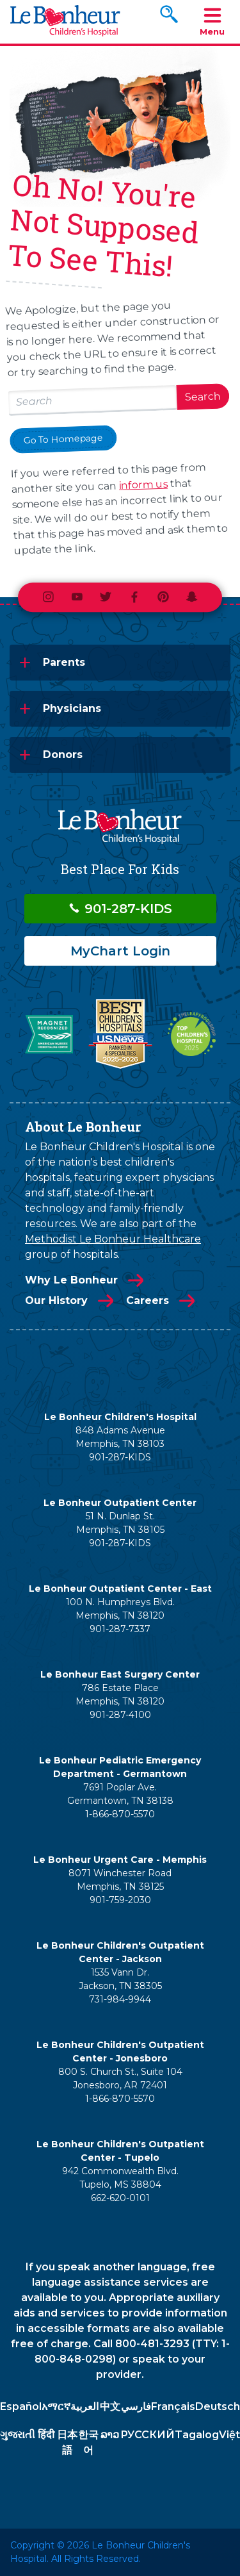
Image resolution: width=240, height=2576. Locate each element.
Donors (63, 754)
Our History (56, 1300)
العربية (84, 2406)
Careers (147, 1300)
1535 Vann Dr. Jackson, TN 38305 (120, 1979)
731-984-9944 (120, 1999)
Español (21, 2406)
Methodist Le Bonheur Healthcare (113, 1239)
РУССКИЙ (147, 2435)
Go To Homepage (63, 439)
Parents (64, 662)
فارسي (136, 2406)
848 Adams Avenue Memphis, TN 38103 (120, 1436)
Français (173, 2406)
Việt (229, 2435)
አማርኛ (56, 2406)
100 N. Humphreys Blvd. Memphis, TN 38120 (120, 1608)
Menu (212, 21)
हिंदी (46, 2435)
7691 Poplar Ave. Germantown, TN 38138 (120, 1793)
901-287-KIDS (120, 908)
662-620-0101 (120, 2198)
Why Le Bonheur (71, 1280)
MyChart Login (120, 951)
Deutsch (217, 2406)
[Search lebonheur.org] (92, 400)
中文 (110, 2406)
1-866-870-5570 (120, 1814)
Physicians (72, 708)
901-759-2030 (120, 1900)
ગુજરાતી (17, 2435)
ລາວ (109, 2435)
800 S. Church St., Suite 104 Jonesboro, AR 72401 (120, 2078)
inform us (143, 485)
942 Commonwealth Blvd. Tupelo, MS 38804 (120, 2177)
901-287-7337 (120, 1629)
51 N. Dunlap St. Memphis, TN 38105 (120, 1522)
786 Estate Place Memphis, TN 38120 (120, 1694)
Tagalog (197, 2435)
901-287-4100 (120, 1715)
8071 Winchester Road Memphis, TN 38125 (120, 1879)
